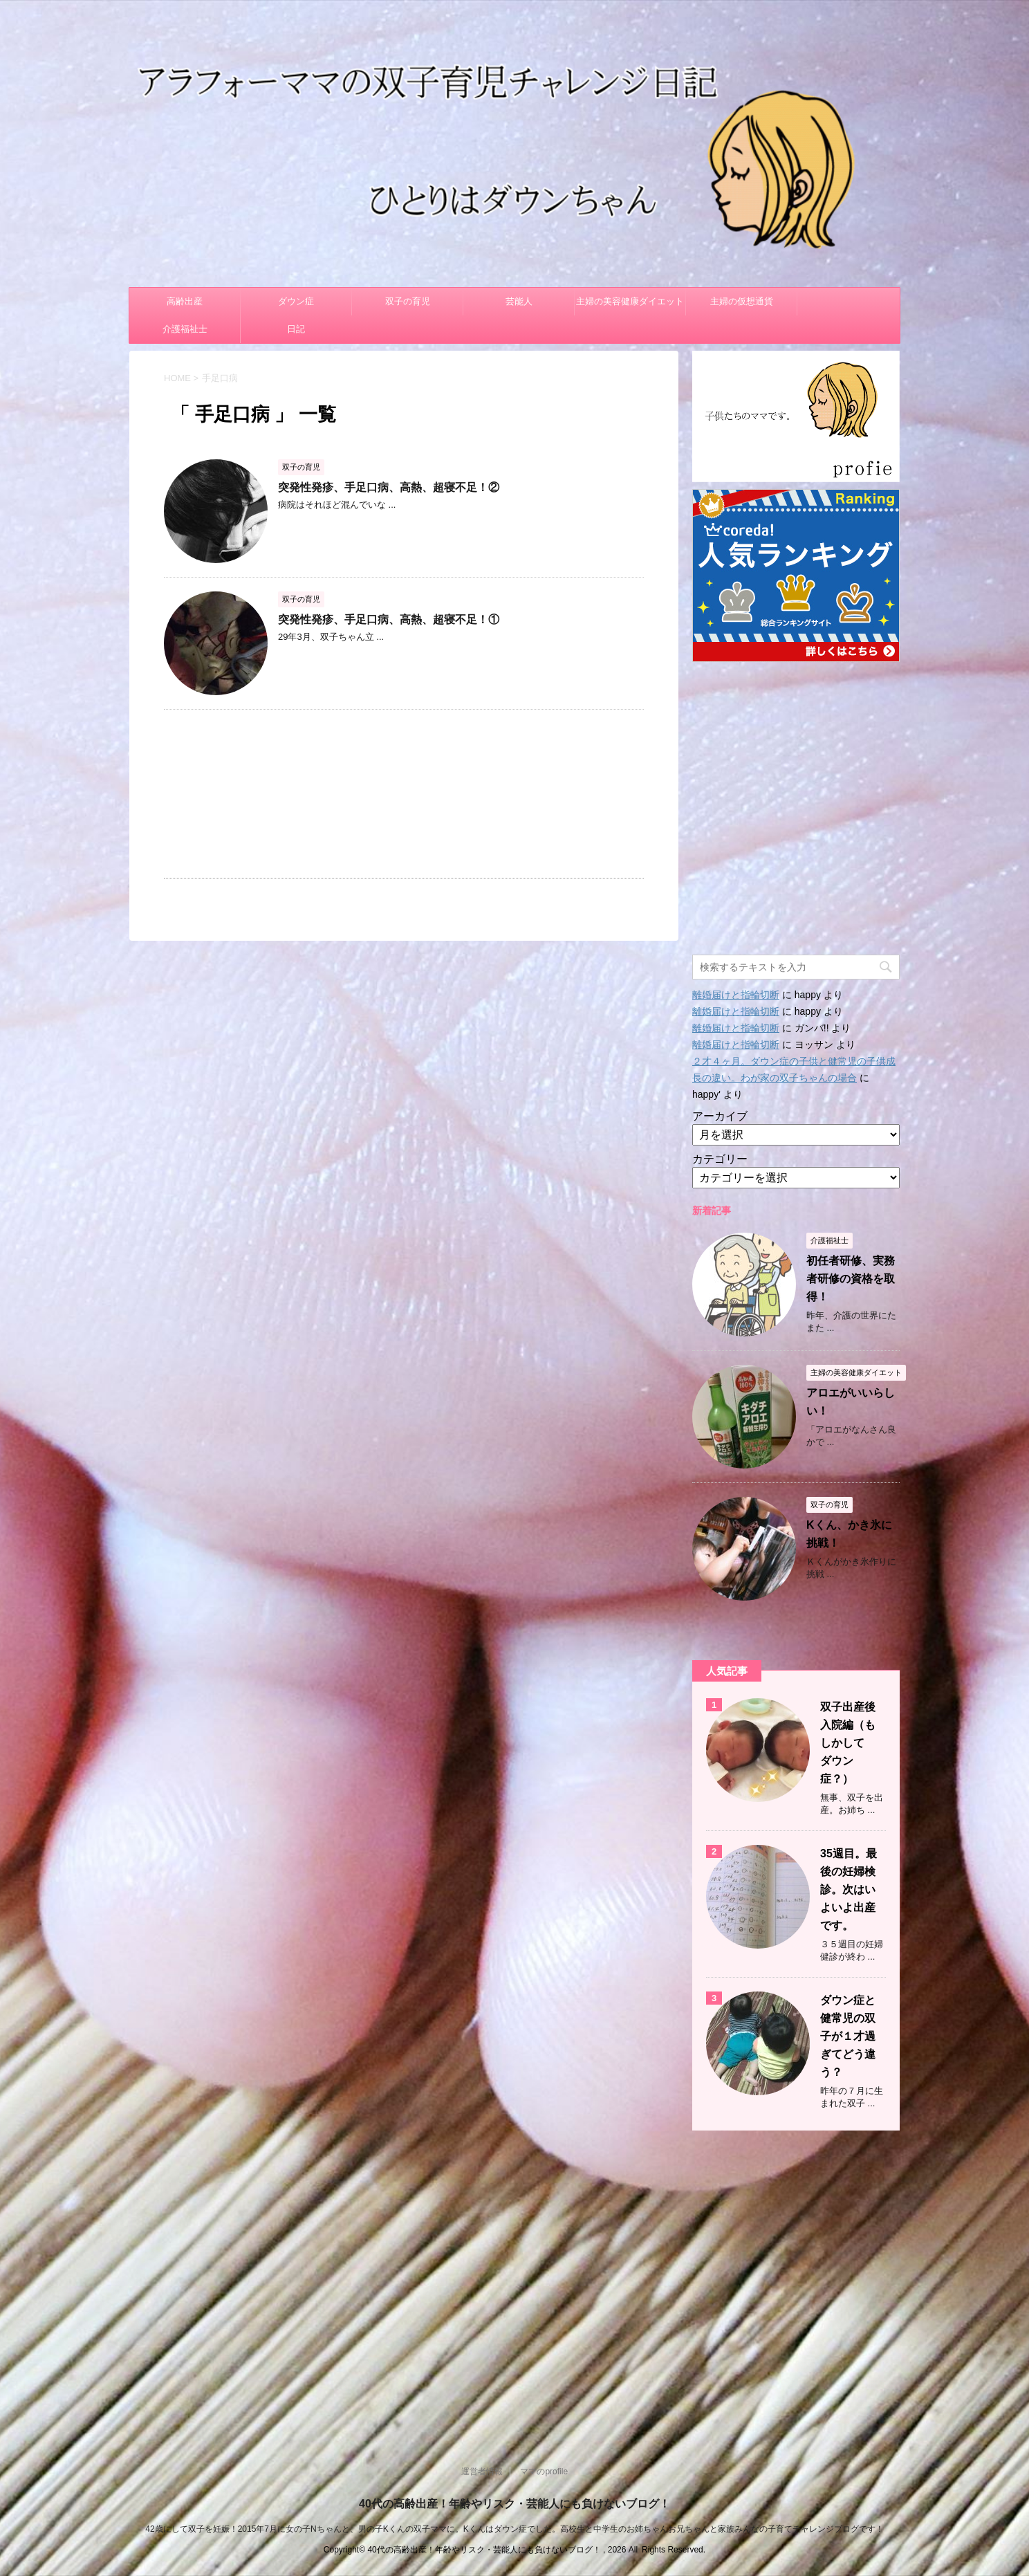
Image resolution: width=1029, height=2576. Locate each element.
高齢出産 (185, 301)
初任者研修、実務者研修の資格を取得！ (850, 1279)
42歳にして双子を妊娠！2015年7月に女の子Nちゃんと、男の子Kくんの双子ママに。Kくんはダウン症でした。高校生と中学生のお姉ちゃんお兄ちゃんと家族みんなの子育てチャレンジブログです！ (514, 2529)
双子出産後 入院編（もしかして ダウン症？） (853, 1743)
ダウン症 (296, 301)
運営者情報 (482, 2471)
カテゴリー (720, 1159)
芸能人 (519, 301)
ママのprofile (544, 2471)
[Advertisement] (404, 794)
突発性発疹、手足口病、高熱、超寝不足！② (388, 487)
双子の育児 (407, 301)
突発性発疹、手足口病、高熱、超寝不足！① (388, 619)
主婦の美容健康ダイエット (630, 301)
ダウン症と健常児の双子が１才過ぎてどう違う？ (847, 2036)
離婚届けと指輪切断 (735, 994)
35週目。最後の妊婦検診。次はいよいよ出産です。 (848, 1889)
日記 (296, 329)
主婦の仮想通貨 (741, 301)
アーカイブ (720, 1116)
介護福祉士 (185, 329)
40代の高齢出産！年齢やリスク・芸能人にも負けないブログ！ (514, 2504)
